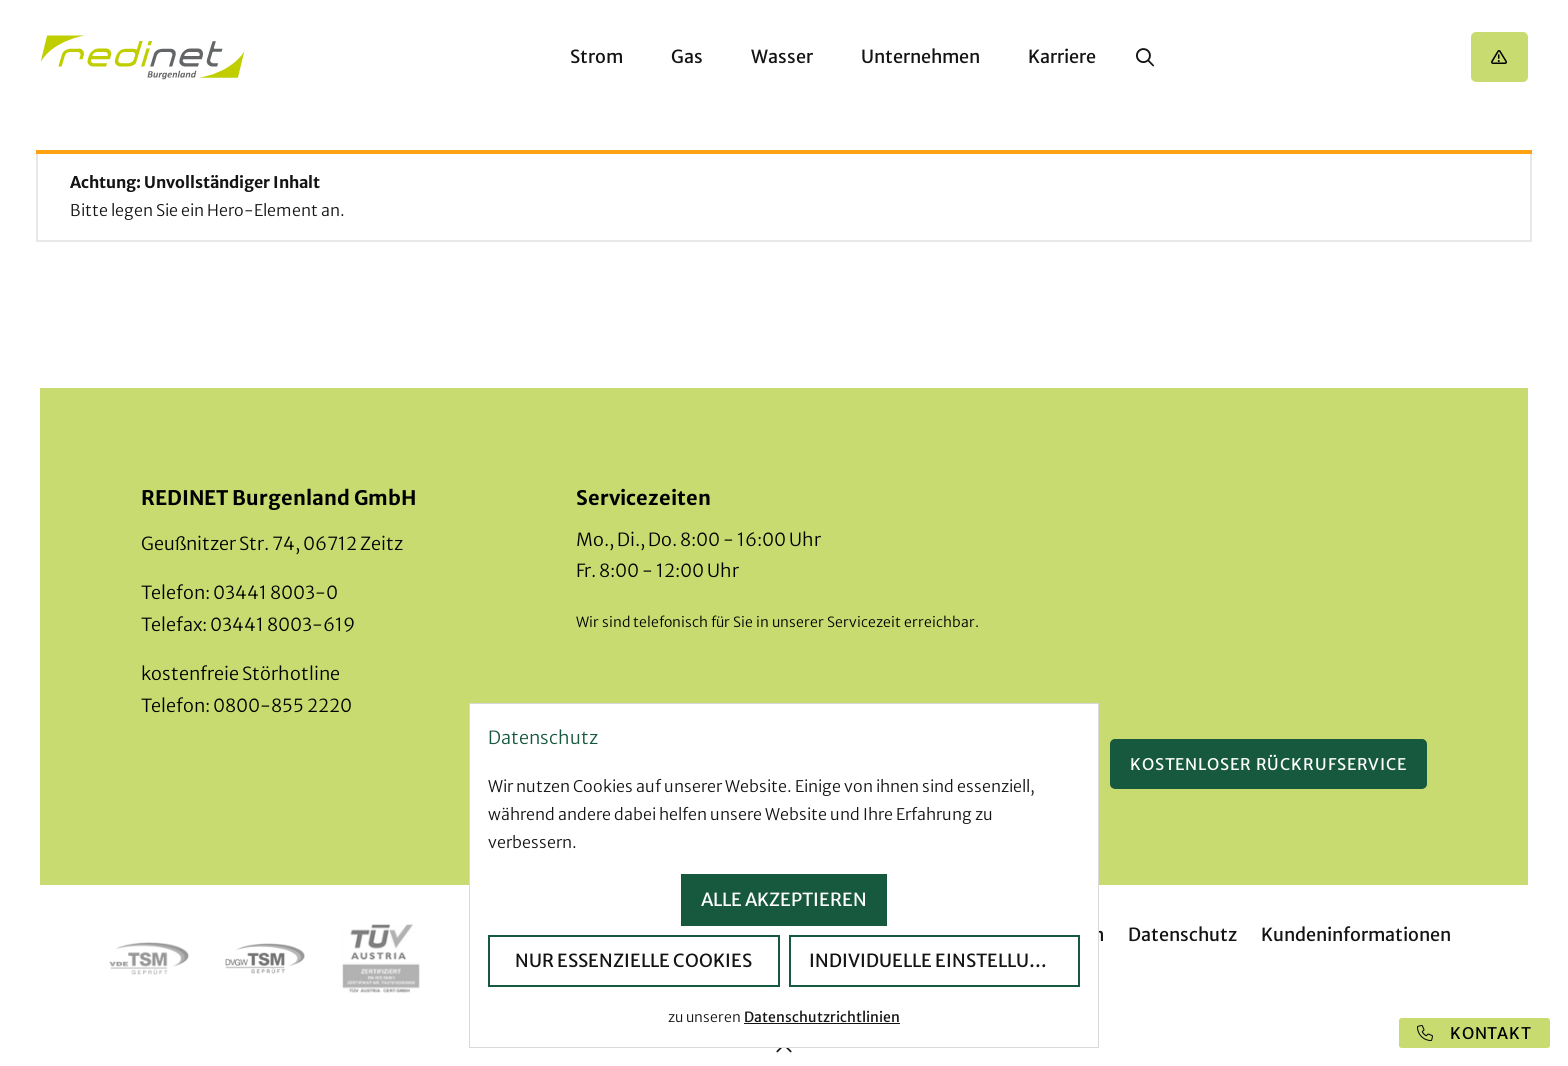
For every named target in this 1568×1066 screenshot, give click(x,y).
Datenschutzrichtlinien (822, 1017)
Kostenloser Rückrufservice (1268, 764)
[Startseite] (142, 57)
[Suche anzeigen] (1145, 57)
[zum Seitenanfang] (784, 1049)
